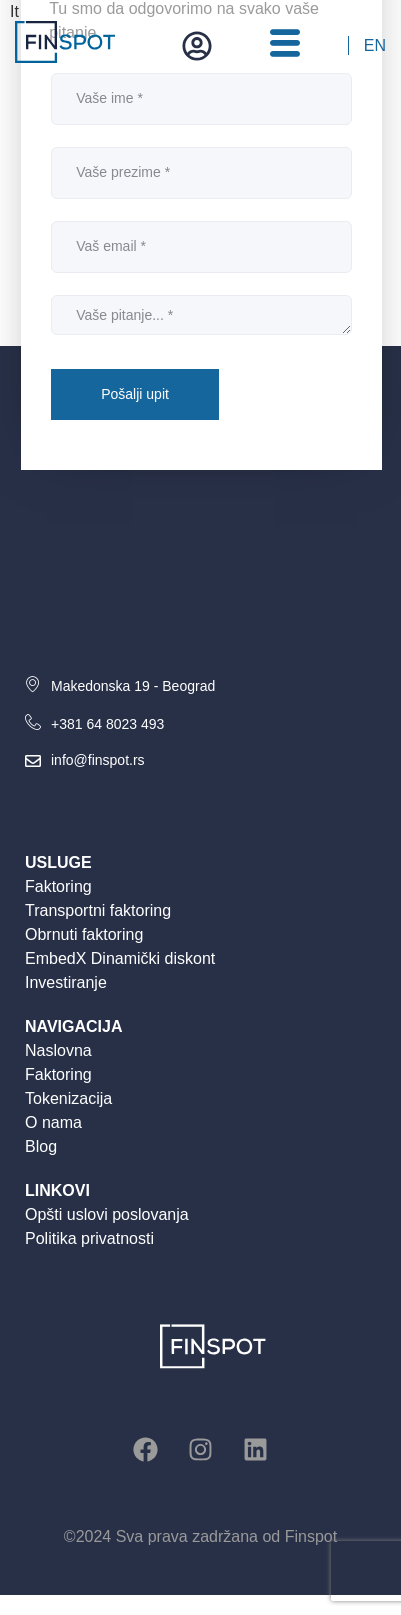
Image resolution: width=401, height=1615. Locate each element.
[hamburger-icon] (284, 45)
